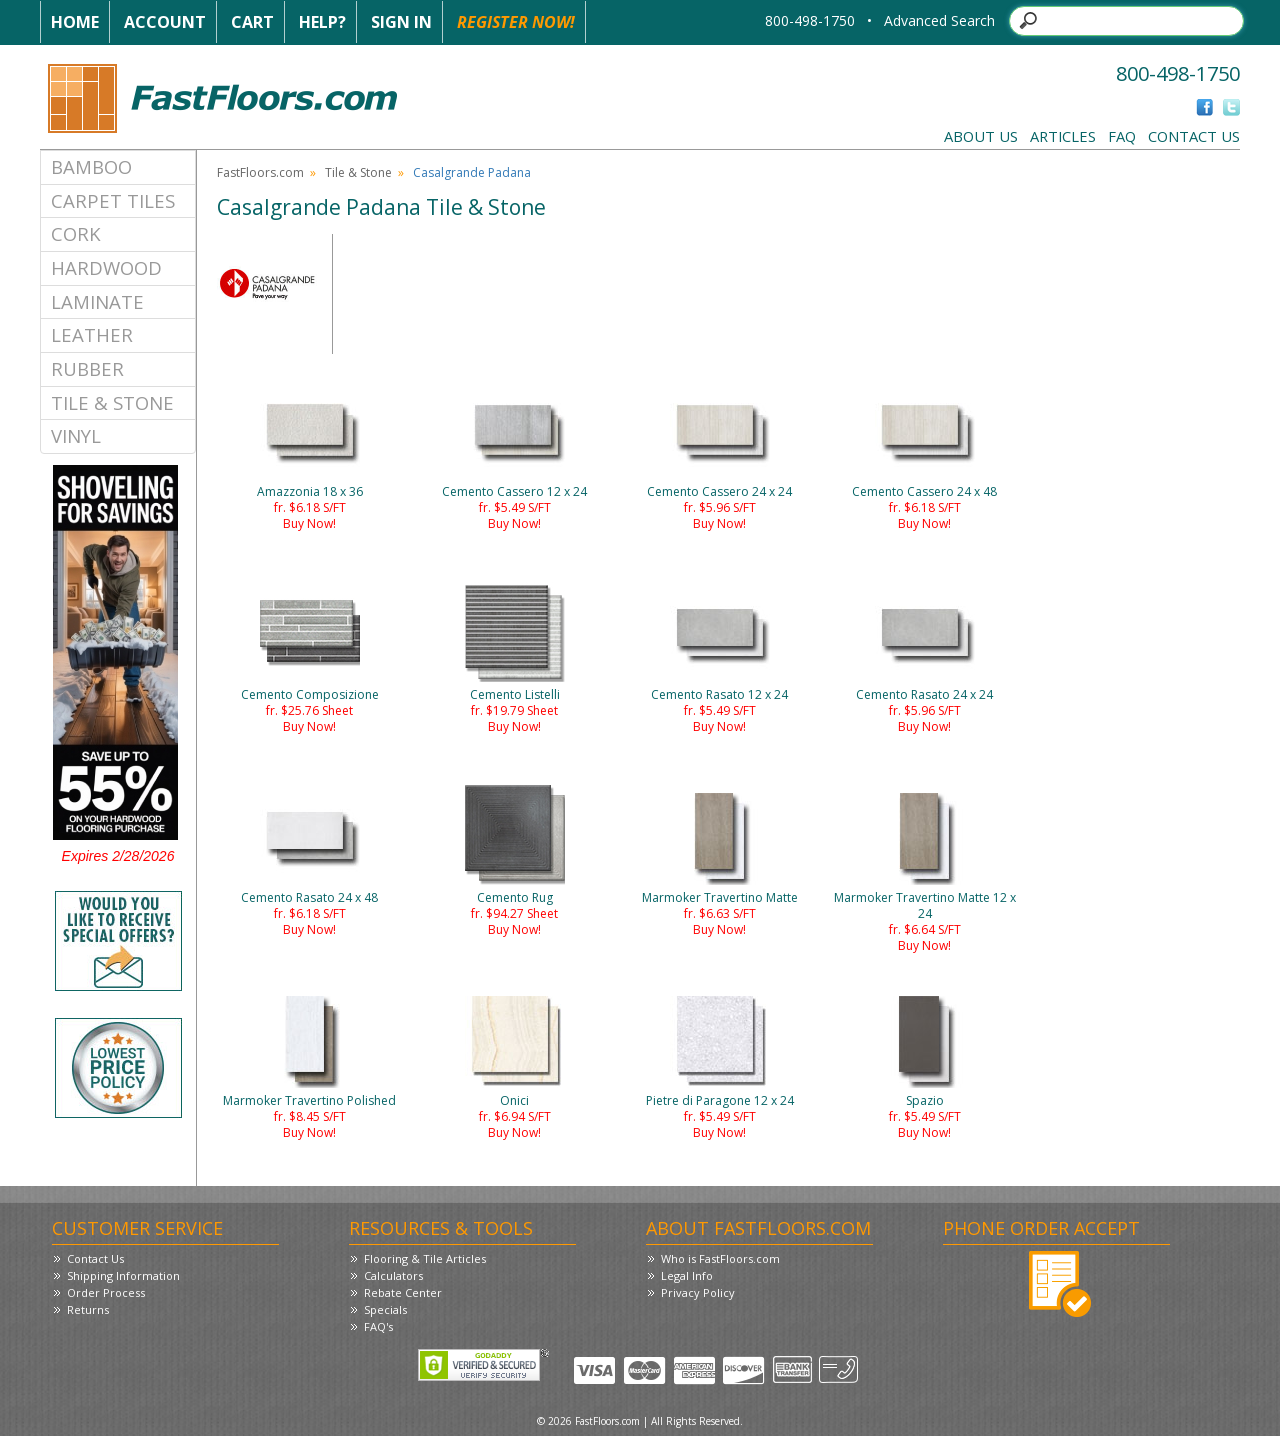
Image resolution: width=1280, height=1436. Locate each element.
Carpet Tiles (113, 200)
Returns (88, 1309)
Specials (385, 1309)
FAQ (1122, 136)
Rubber (87, 368)
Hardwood (106, 267)
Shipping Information (123, 1275)
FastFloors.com (260, 172)
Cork (76, 233)
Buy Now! (309, 523)
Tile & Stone (112, 402)
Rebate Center (403, 1292)
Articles (1063, 136)
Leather (92, 334)
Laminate (97, 301)
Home (75, 22)
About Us (981, 136)
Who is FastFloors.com (720, 1258)
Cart (252, 22)
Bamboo (91, 166)
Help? (322, 22)
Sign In (401, 22)
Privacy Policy (698, 1292)
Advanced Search (939, 20)
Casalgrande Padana (472, 172)
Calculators (393, 1275)
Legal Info (687, 1275)
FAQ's (378, 1326)
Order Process (106, 1292)
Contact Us (1194, 136)
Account (165, 22)
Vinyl (76, 435)
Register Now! (516, 22)
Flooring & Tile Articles (425, 1258)
